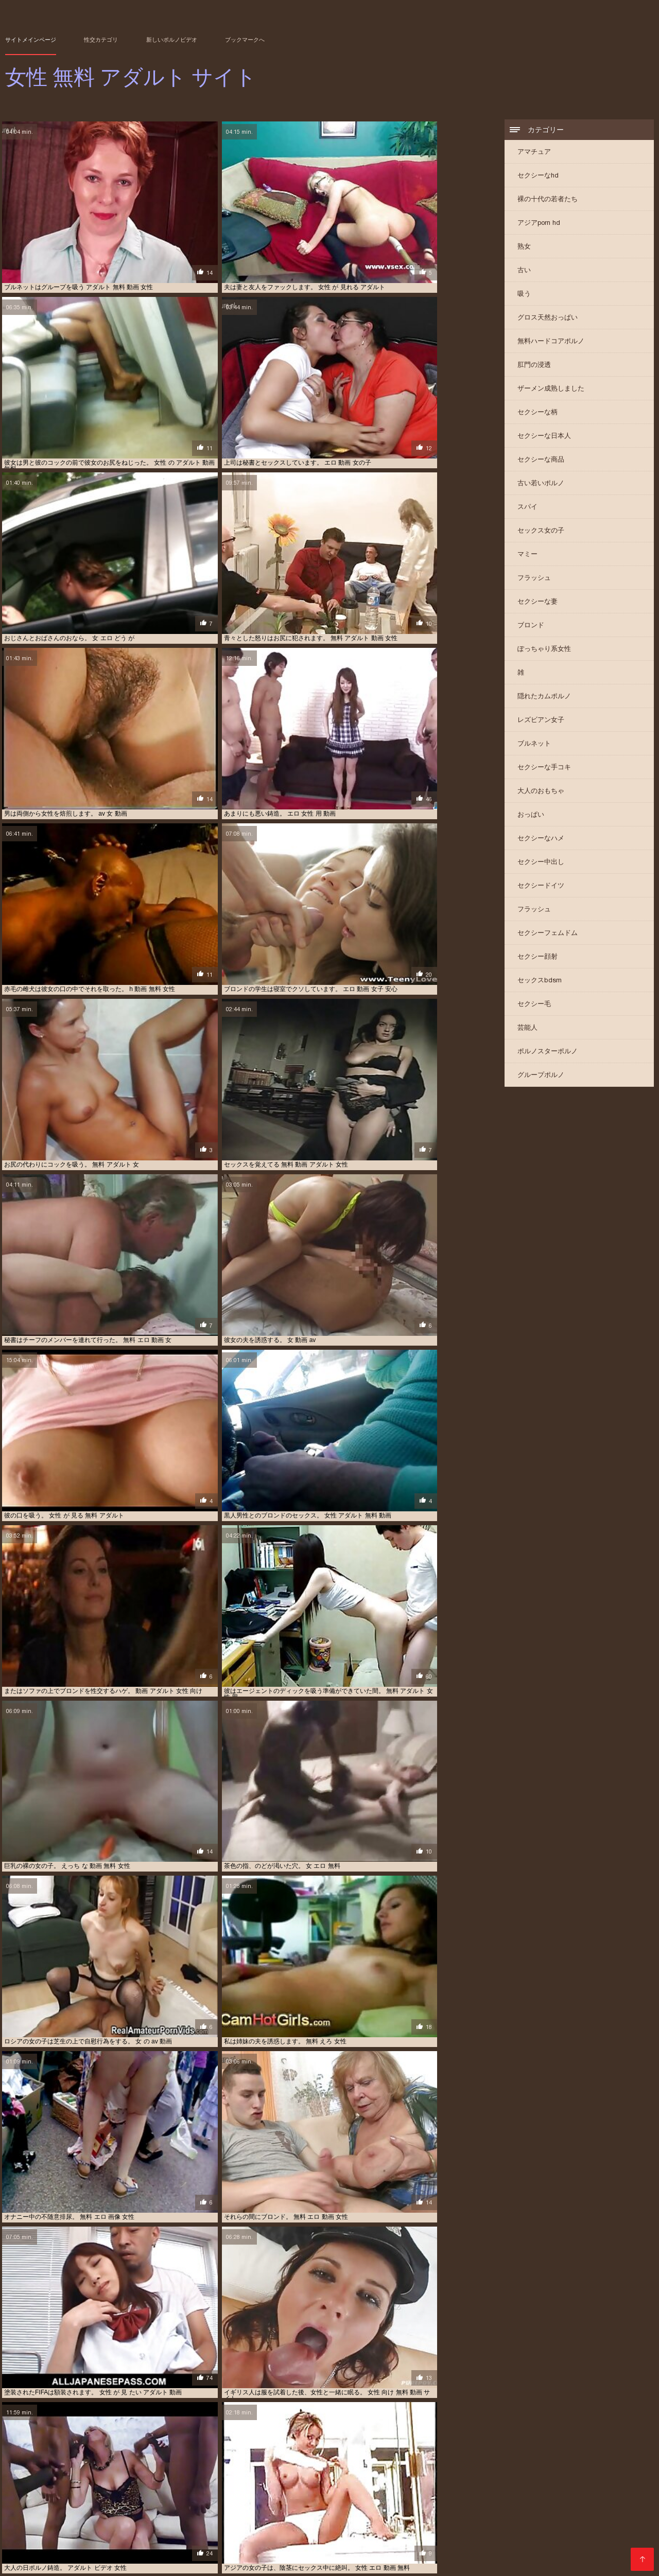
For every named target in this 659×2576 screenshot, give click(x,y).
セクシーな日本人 (544, 437)
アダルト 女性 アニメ (262, 2133)
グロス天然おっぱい (547, 319)
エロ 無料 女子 (44, 2540)
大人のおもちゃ (540, 792)
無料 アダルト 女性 (92, 2375)
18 (293, 2021)
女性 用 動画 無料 (218, 2162)
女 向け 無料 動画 (270, 2162)
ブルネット (534, 745)
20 (316, 2021)
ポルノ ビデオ (71, 2355)
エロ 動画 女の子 (515, 2529)
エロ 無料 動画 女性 (595, 2534)
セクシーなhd (538, 177)
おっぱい (530, 816)
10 (201, 2021)
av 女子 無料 (21, 2523)
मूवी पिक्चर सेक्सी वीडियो (31, 2563)
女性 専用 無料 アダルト (212, 2172)
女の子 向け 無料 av (327, 2365)
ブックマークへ (245, 40)
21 (327, 2021)
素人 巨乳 (194, 2385)
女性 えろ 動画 (393, 2540)
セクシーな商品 (540, 461)
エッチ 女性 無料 (38, 2375)
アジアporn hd (538, 224)
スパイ (527, 508)
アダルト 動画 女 (419, 2523)
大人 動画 (219, 2365)
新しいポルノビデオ (171, 40)
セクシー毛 (534, 1005)
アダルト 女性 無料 (163, 2162)
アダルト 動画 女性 (473, 2523)
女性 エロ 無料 (182, 2365)
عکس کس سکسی (88, 2563)
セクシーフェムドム (547, 934)
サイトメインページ (30, 40)
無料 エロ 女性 (254, 2375)
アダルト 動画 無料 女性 (99, 2529)
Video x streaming (245, 2563)
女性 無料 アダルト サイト (314, 2563)
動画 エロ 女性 (146, 2540)
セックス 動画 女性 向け (243, 2142)
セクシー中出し (540, 863)
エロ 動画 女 (114, 2162)
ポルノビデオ (78, 2172)
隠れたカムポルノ (544, 697)
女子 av (272, 2152)
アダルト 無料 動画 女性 (295, 2529)
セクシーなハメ (540, 839)
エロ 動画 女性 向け (371, 2375)
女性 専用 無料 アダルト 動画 (339, 2162)
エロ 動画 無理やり (120, 2152)
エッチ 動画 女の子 (358, 2529)
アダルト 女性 (70, 2152)
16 (270, 2021)
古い (524, 271)
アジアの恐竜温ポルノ (67, 2286)
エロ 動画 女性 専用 (199, 2534)
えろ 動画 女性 (250, 2523)
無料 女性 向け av (87, 2385)
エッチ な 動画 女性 (150, 2375)
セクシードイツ (540, 887)
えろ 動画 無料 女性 (302, 2523)
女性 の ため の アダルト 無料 (101, 2546)
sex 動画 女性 (102, 2523)
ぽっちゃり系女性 (544, 650)
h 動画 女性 (40, 2172)
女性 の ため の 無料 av (335, 2546)
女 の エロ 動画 (193, 2540)
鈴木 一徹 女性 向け (33, 2133)
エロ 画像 (34, 2152)
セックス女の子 (540, 532)
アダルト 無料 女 (454, 2385)
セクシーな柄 (537, 413)
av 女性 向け (240, 2152)
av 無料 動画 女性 (312, 2152)
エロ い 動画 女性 (464, 2529)
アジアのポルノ (26, 2355)
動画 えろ (205, 2355)
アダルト (35, 2395)
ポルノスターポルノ (547, 1052)
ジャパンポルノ (434, 2320)
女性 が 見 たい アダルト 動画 (458, 2540)
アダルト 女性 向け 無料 (109, 2142)
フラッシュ (534, 579)
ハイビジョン (108, 2098)
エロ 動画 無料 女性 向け (485, 2534)
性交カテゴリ (101, 40)
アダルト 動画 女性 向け (536, 2523)
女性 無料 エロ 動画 (202, 2133)
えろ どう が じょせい (156, 2523)
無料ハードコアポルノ (550, 342)
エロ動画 (79, 2162)
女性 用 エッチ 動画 (400, 2385)
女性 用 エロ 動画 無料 (146, 2385)
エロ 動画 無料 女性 (420, 2534)
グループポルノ (540, 1076)
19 (304, 2021)
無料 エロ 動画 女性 (144, 2133)
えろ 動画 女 (97, 2365)
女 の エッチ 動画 (89, 2133)
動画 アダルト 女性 (96, 2540)
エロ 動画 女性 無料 (257, 2534)
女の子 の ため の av (123, 2355)
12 (224, 2021)
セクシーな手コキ (544, 768)
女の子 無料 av (347, 2540)
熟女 (524, 248)
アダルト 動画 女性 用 (266, 2365)
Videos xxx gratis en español (164, 2563)
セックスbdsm (539, 981)
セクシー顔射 (537, 958)
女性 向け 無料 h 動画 (449, 2152)
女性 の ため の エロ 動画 (265, 2546)
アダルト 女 (172, 2355)
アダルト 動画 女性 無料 (605, 2523)
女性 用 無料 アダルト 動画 (137, 2172)
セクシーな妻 (537, 603)
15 (259, 2021)
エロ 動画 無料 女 (365, 2534)
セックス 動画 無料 (321, 2133)
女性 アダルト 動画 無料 (272, 2385)
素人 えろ (459, 2133)
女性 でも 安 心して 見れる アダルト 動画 (557, 2540)
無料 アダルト (421, 2375)
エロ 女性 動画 (543, 2534)
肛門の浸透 (534, 366)
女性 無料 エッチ (397, 2355)
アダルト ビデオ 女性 (363, 2523)
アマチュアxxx (139, 2216)
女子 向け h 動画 (381, 2365)
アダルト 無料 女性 (411, 2162)
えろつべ (223, 2385)
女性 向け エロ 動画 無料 (361, 2142)
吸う (524, 295)
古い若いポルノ (540, 484)
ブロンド (530, 626)
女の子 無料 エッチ (416, 2133)
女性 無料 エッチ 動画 (176, 2142)
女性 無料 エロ (302, 2142)
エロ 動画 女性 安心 (141, 2534)
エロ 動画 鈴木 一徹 (48, 2365)
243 (355, 2021)
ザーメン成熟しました (550, 390)
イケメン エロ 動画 (450, 2355)
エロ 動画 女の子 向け (339, 2385)
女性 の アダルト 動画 (339, 2355)
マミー (527, 555)
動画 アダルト (461, 2162)
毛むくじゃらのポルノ (309, 2375)
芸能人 (527, 1029)
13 (235, 2021)
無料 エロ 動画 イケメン (185, 2152)
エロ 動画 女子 (563, 2529)
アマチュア (534, 153)
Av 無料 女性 (369, 2133)
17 (281, 2021)
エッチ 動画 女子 (412, 2529)
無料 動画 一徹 (138, 2365)
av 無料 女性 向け (205, 2375)
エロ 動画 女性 (609, 2529)
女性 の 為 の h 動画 (427, 2142)
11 (213, 2021)
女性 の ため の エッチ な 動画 (185, 2546)
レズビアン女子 (540, 721)
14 (247, 2021)
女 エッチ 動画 (238, 2540)
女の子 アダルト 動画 (293, 2540)
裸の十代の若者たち (547, 200)
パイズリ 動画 (40, 2385)
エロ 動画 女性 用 (281, 2355)
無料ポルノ (237, 2355)
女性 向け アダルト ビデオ (378, 2152)
